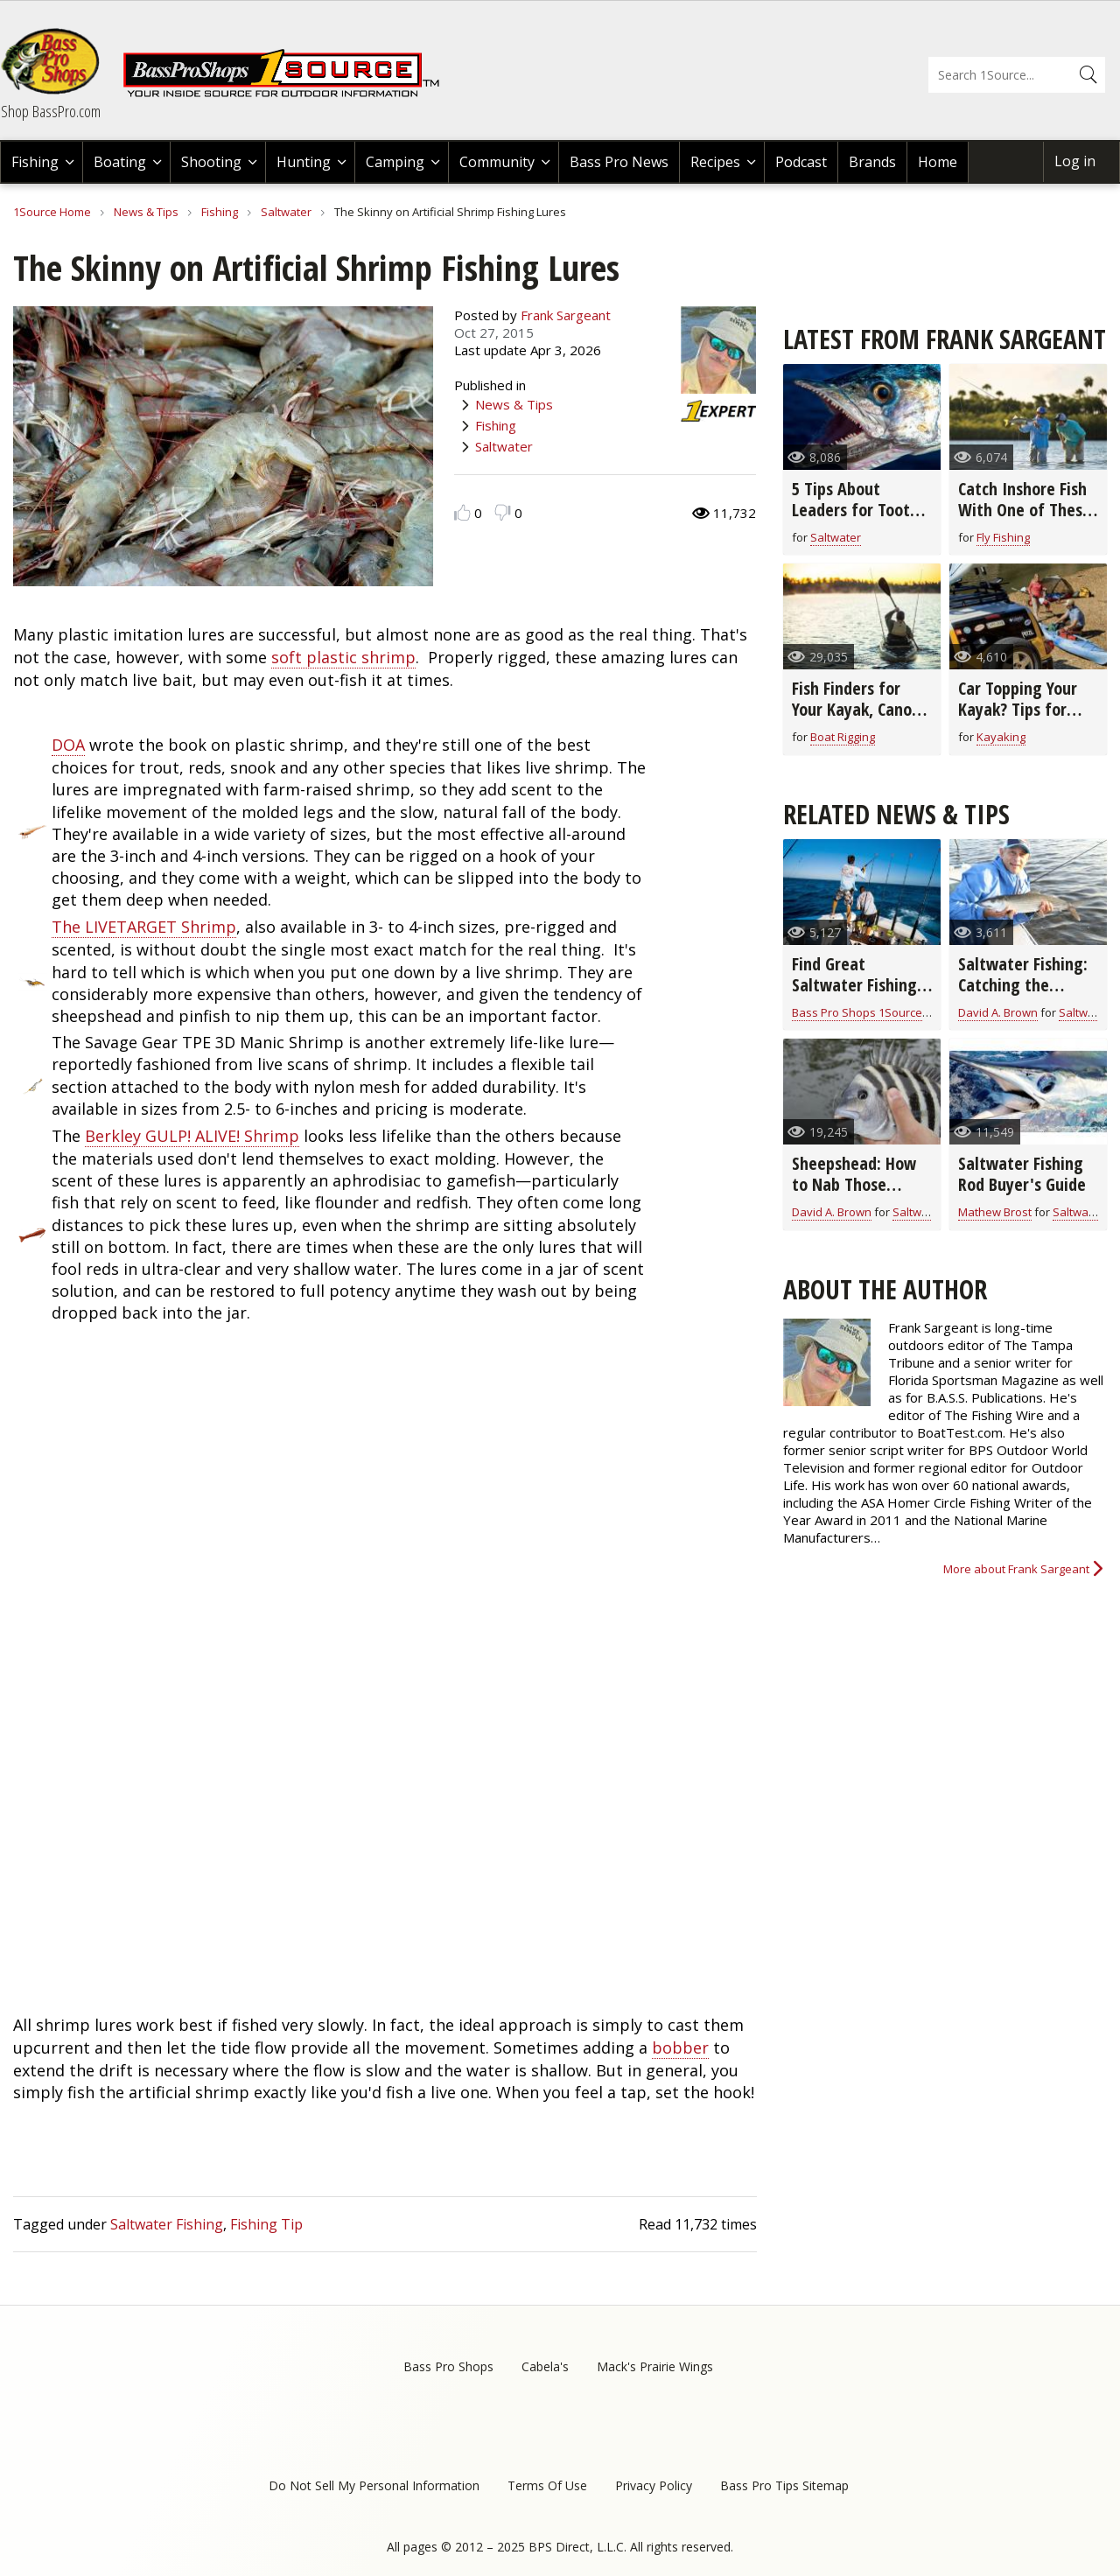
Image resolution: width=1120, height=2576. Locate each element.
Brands (872, 162)
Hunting (303, 162)
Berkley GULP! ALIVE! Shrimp (192, 1135)
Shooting (211, 162)
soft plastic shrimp (343, 657)
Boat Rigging (842, 737)
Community (497, 162)
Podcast (801, 162)
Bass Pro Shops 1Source (857, 1012)
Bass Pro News (619, 162)
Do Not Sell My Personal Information (374, 2485)
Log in (1075, 161)
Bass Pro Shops (448, 2366)
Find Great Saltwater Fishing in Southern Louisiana (854, 995)
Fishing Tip (266, 2224)
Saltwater (286, 212)
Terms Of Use (547, 2485)
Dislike (502, 512)
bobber (680, 2047)
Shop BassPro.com (51, 111)
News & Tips (146, 212)
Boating (120, 162)
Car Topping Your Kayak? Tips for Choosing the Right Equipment (1026, 719)
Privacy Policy (653, 2485)
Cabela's (545, 2366)
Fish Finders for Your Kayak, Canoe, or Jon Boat (858, 709)
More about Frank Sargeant (1016, 1569)
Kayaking (1001, 737)
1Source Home (52, 212)
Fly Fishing (1003, 537)
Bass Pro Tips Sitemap (784, 2485)
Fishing (35, 162)
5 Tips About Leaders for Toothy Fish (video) (859, 509)
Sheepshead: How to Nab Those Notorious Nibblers (858, 1184)
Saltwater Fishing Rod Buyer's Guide (1022, 1174)
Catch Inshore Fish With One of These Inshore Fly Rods (1024, 509)
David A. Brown (998, 1012)
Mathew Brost (995, 1212)
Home (937, 162)
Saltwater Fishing (166, 2224)
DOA (68, 744)
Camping (395, 162)
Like (462, 512)
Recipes (715, 162)
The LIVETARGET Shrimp (144, 926)
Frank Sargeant (566, 315)
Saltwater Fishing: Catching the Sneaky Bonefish (1023, 985)
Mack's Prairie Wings (655, 2366)
